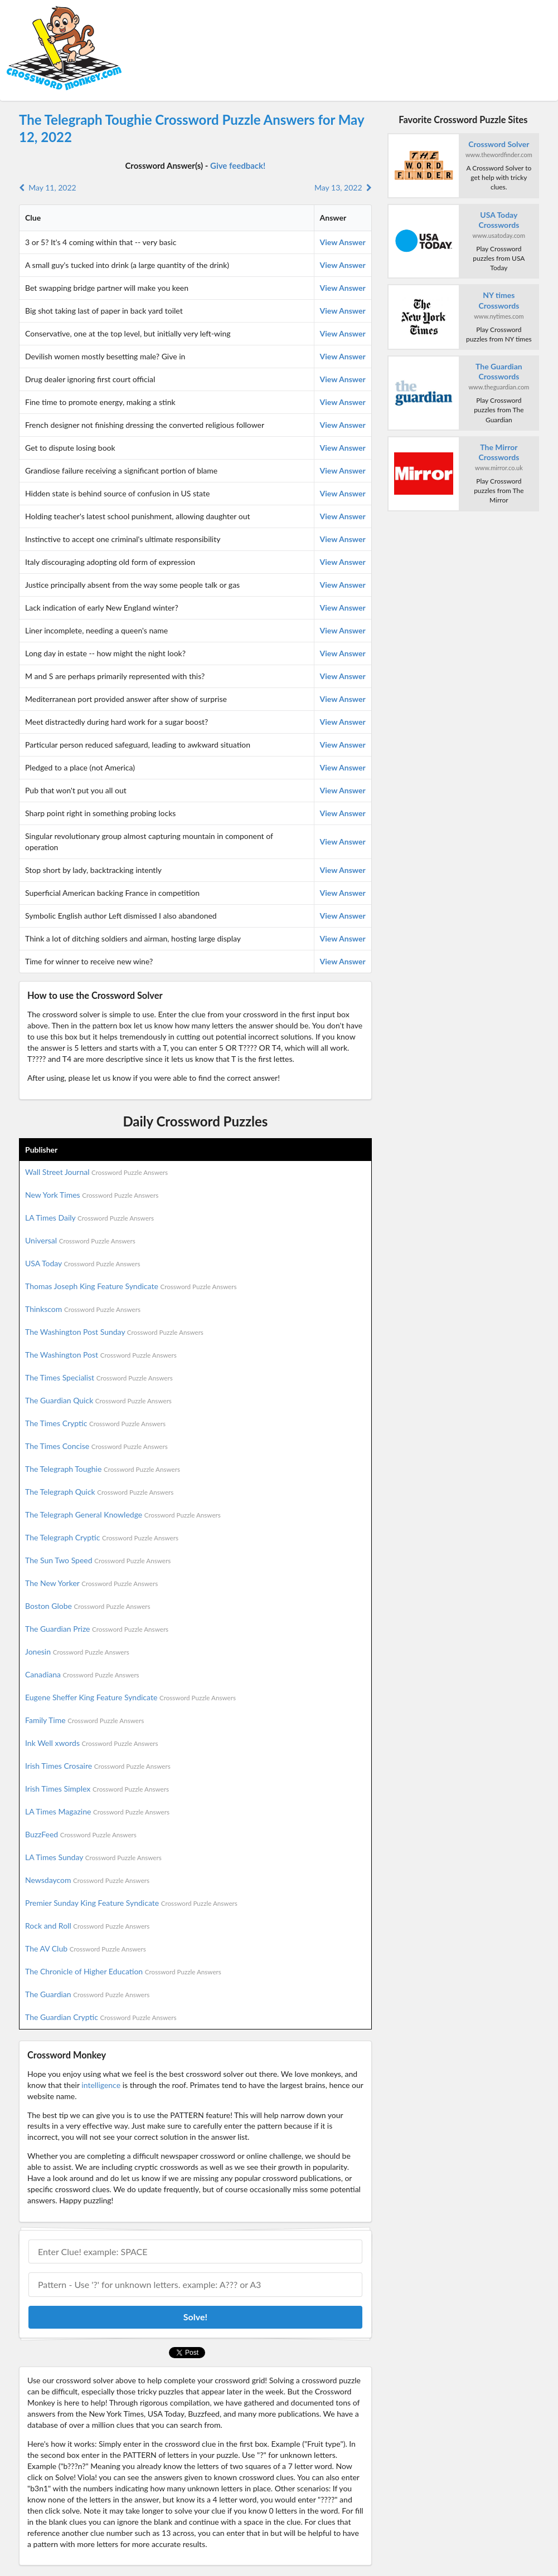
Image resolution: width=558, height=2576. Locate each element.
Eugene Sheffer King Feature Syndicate (130, 1697)
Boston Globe (88, 1606)
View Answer (343, 242)
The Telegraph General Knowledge (123, 1514)
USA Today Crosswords (498, 220)
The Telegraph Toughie (102, 1469)
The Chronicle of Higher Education (123, 1971)
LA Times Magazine (97, 1811)
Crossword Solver (498, 144)
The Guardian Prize (96, 1628)
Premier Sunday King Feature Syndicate (131, 1902)
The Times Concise (96, 1446)
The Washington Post (101, 1354)
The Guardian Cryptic (101, 2017)
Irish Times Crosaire (98, 1765)
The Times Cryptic (95, 1423)
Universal (80, 1240)
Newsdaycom (87, 1880)
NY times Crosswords (498, 300)
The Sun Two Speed (98, 1560)
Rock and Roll (87, 1925)
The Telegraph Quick (99, 1491)
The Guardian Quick (98, 1400)
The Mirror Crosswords (498, 452)
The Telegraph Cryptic (101, 1537)
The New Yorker (91, 1583)
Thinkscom (82, 1309)
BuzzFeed (81, 1834)
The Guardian (87, 1994)
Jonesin (77, 1651)
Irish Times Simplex (97, 1788)
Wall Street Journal (96, 1172)
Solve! (195, 2316)
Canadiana (82, 1674)
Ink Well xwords (91, 1743)
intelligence (100, 2085)
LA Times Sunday (93, 1857)
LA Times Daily (89, 1217)
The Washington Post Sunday (114, 1331)
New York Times (91, 1194)
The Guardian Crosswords (498, 371)
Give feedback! (237, 165)
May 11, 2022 (47, 187)
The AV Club (85, 1948)
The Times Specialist (99, 1377)
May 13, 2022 (343, 187)
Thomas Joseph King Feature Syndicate (130, 1286)
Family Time (84, 1720)
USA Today (82, 1263)
